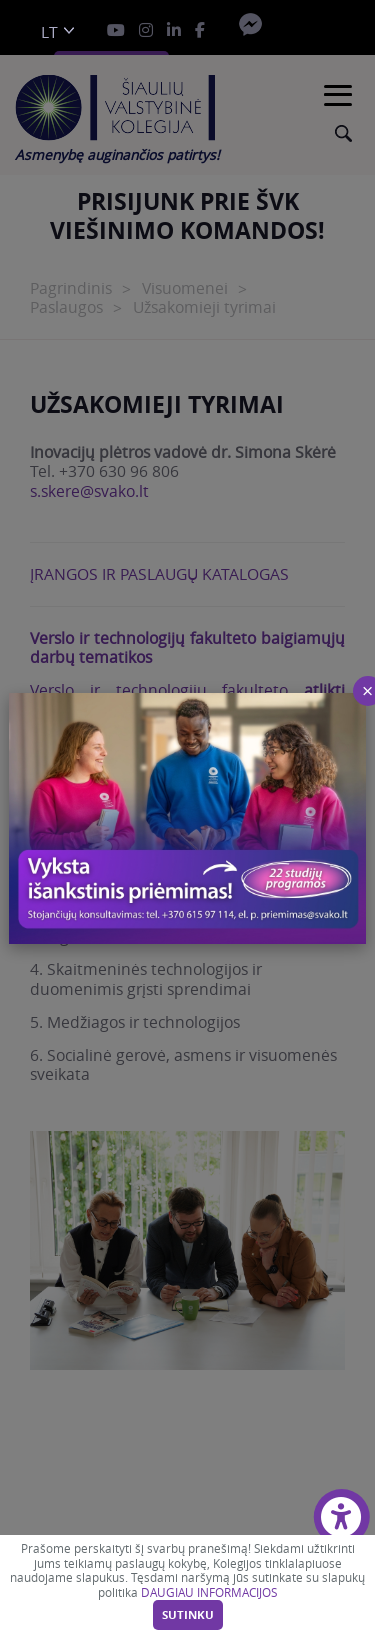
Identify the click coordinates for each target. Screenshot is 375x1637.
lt (49, 32)
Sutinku (188, 1615)
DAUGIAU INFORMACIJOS (209, 1592)
